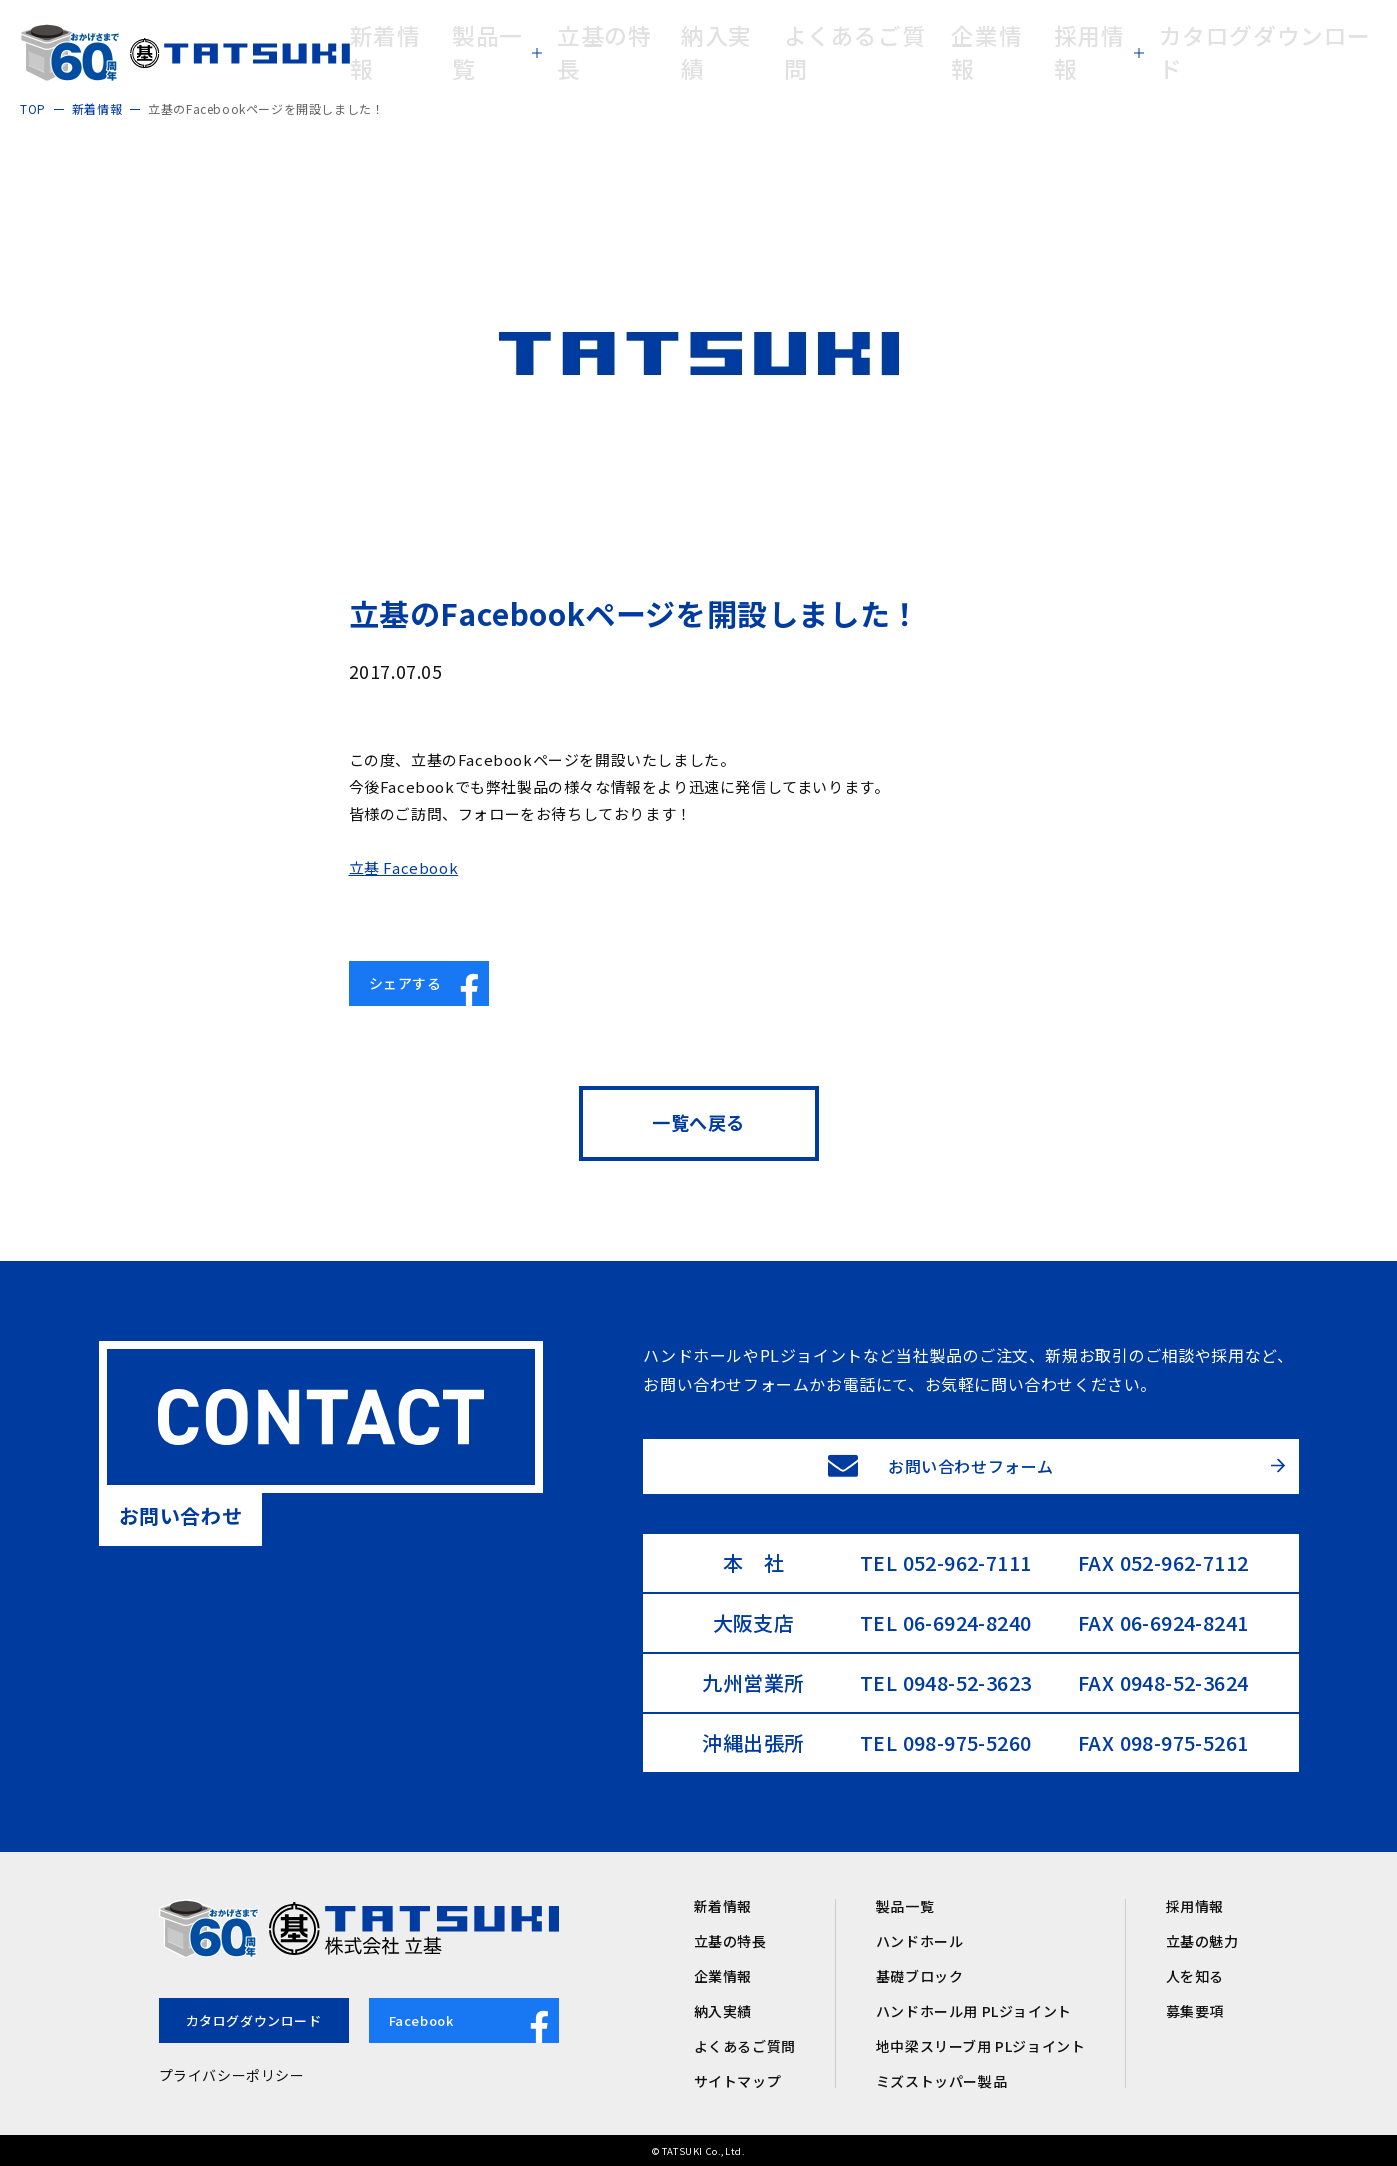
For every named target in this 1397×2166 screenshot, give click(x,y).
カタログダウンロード (254, 2020)
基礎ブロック (920, 1976)
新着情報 (723, 1906)
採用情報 (1195, 1906)
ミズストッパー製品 (941, 2081)
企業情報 (723, 1976)
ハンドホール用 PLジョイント (974, 2011)
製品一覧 (905, 1906)
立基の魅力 (1202, 1941)
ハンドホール (920, 1941)
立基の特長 (730, 1941)
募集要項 (1195, 2011)
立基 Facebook (404, 867)
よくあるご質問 (745, 2046)
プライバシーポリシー (232, 2075)
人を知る (1195, 1976)
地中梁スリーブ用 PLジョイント (981, 2046)
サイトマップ (738, 2081)
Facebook (474, 2023)
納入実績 (723, 2011)
